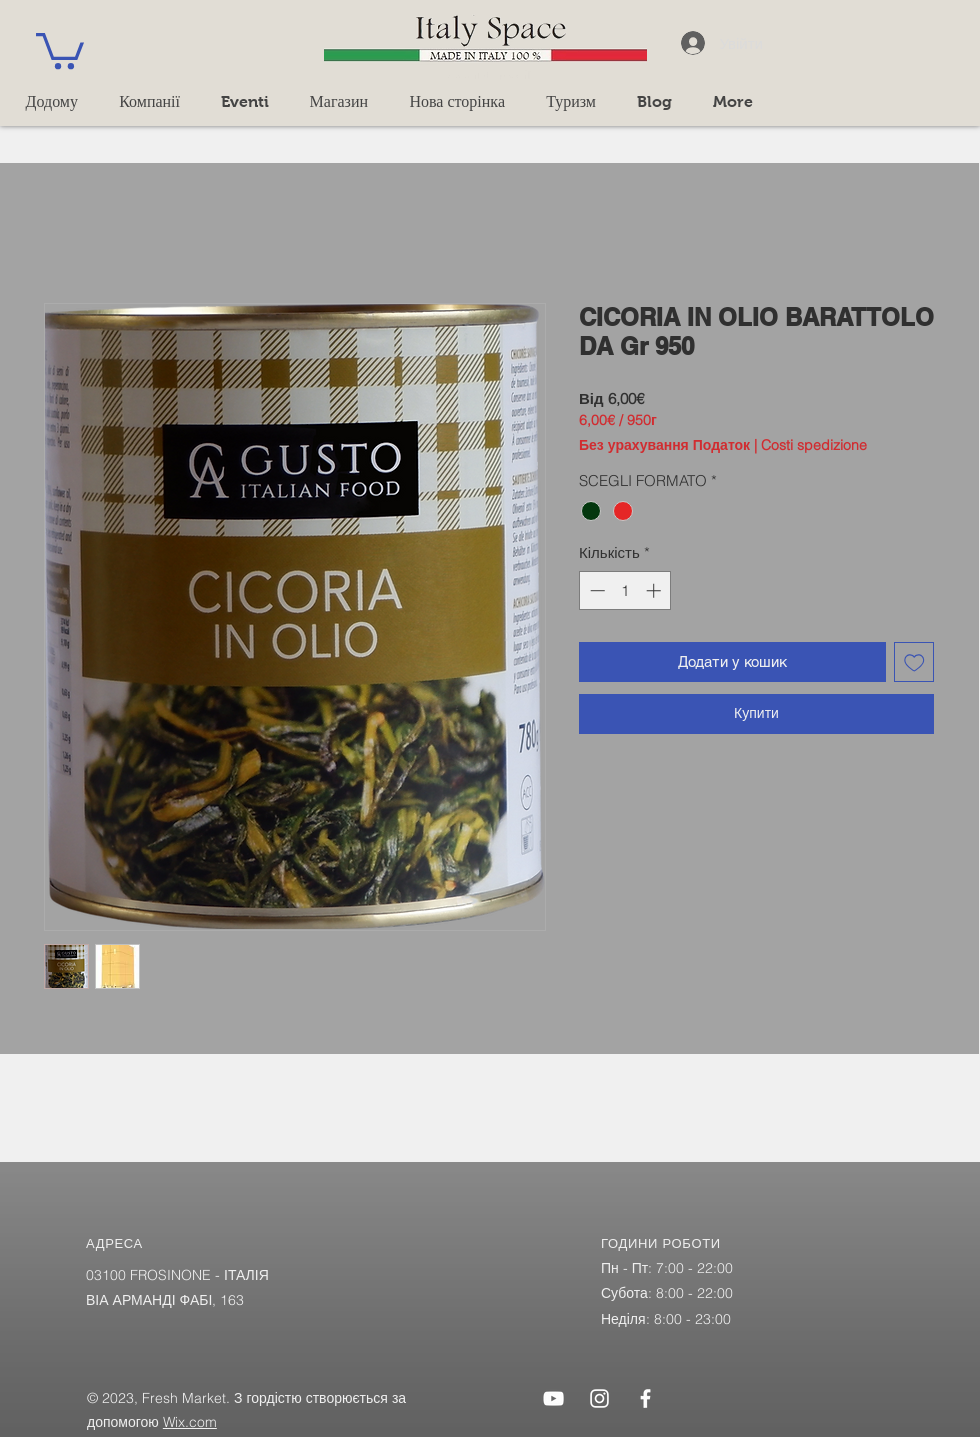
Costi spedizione (814, 445)
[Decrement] (595, 590)
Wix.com (190, 1422)
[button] (60, 49)
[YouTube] (553, 1398)
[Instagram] (599, 1398)
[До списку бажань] (914, 662)
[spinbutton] (625, 590)
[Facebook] (645, 1398)
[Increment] (655, 590)
